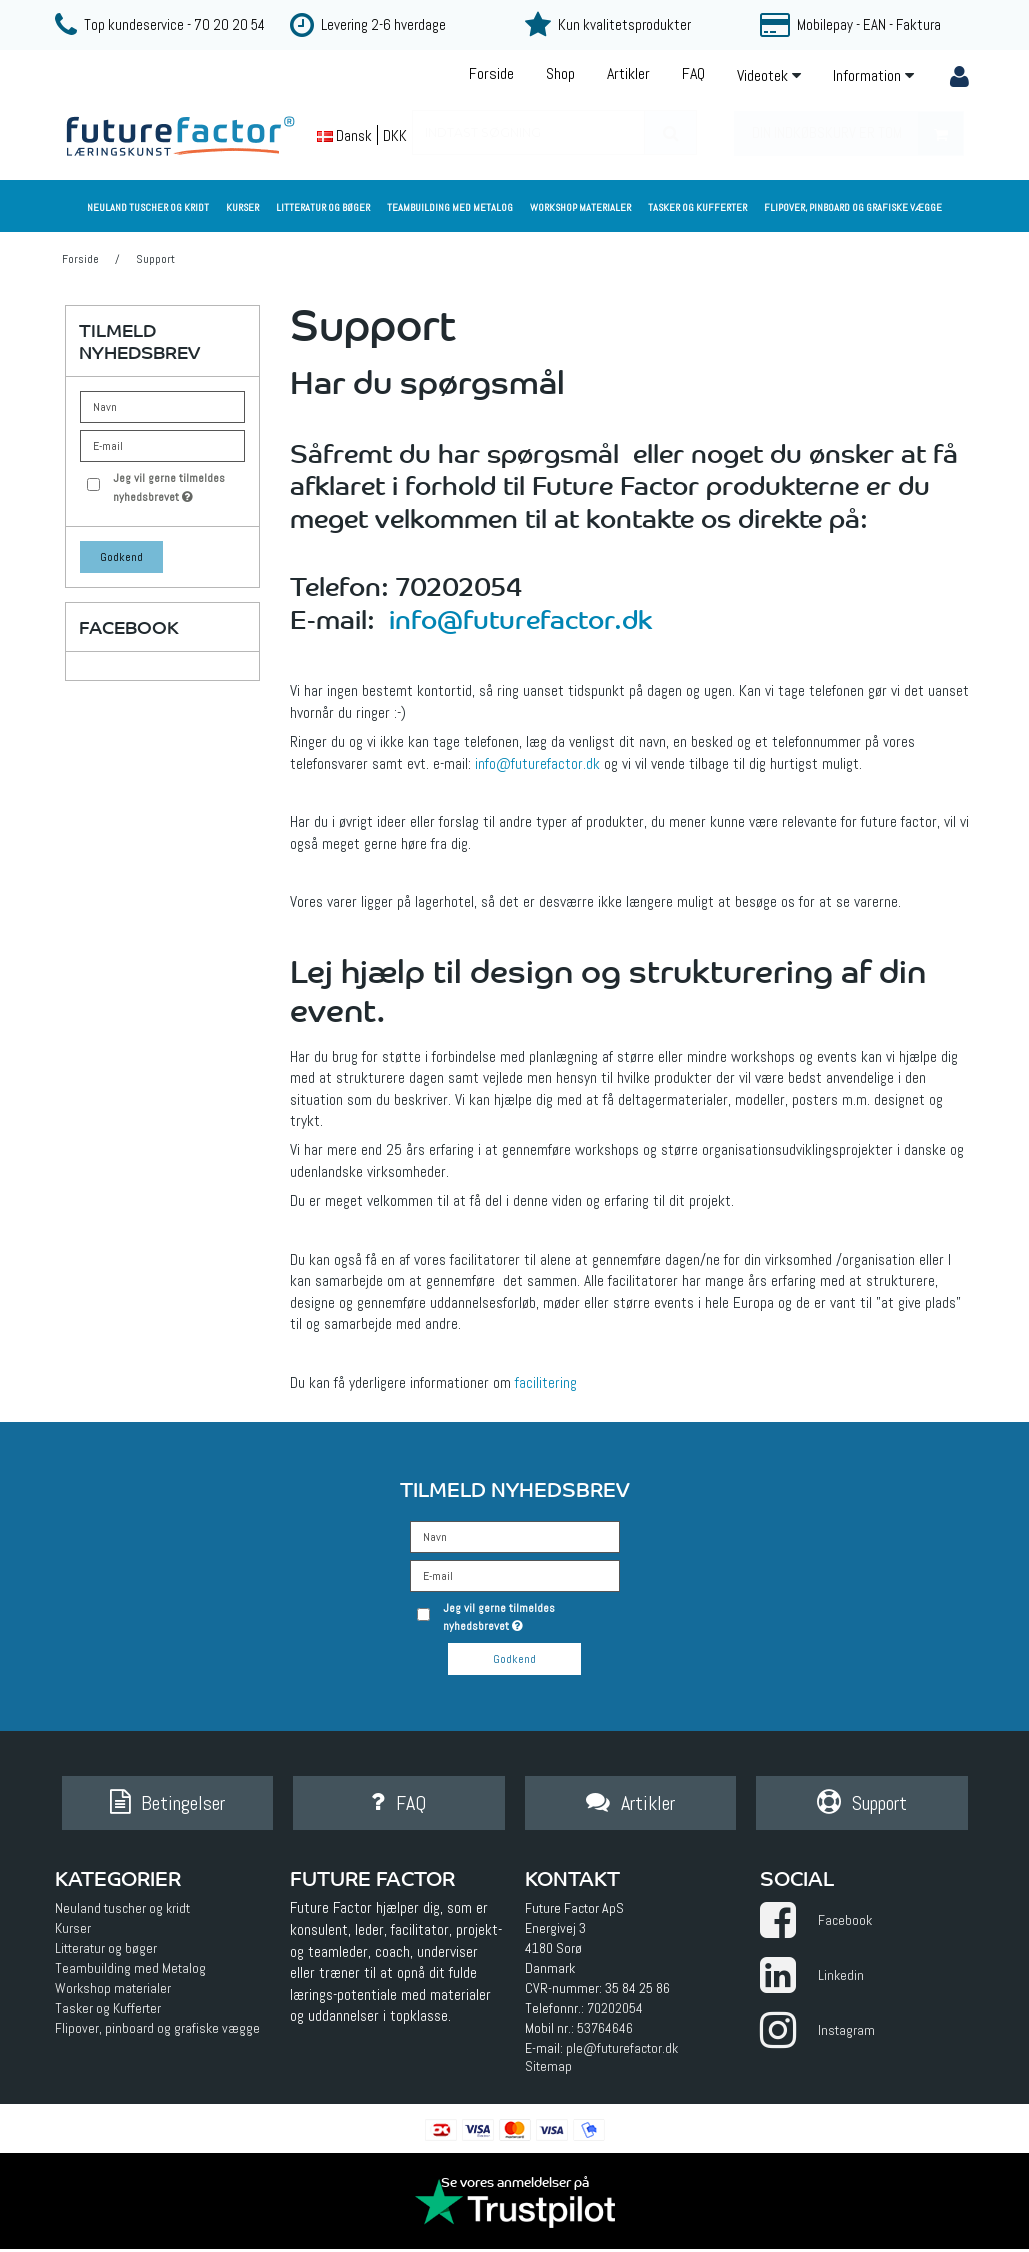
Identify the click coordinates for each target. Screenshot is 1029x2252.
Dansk (344, 135)
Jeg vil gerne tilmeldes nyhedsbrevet (177, 486)
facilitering (546, 1383)
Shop (560, 73)
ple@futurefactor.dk (622, 2052)
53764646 (605, 2032)
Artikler (628, 73)
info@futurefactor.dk (520, 617)
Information (873, 75)
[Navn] (515, 1536)
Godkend (121, 557)
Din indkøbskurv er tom (858, 133)
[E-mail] (515, 1575)
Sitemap (548, 2070)
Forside (491, 73)
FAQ (693, 73)
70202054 (615, 2012)
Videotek (769, 75)
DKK (395, 135)
